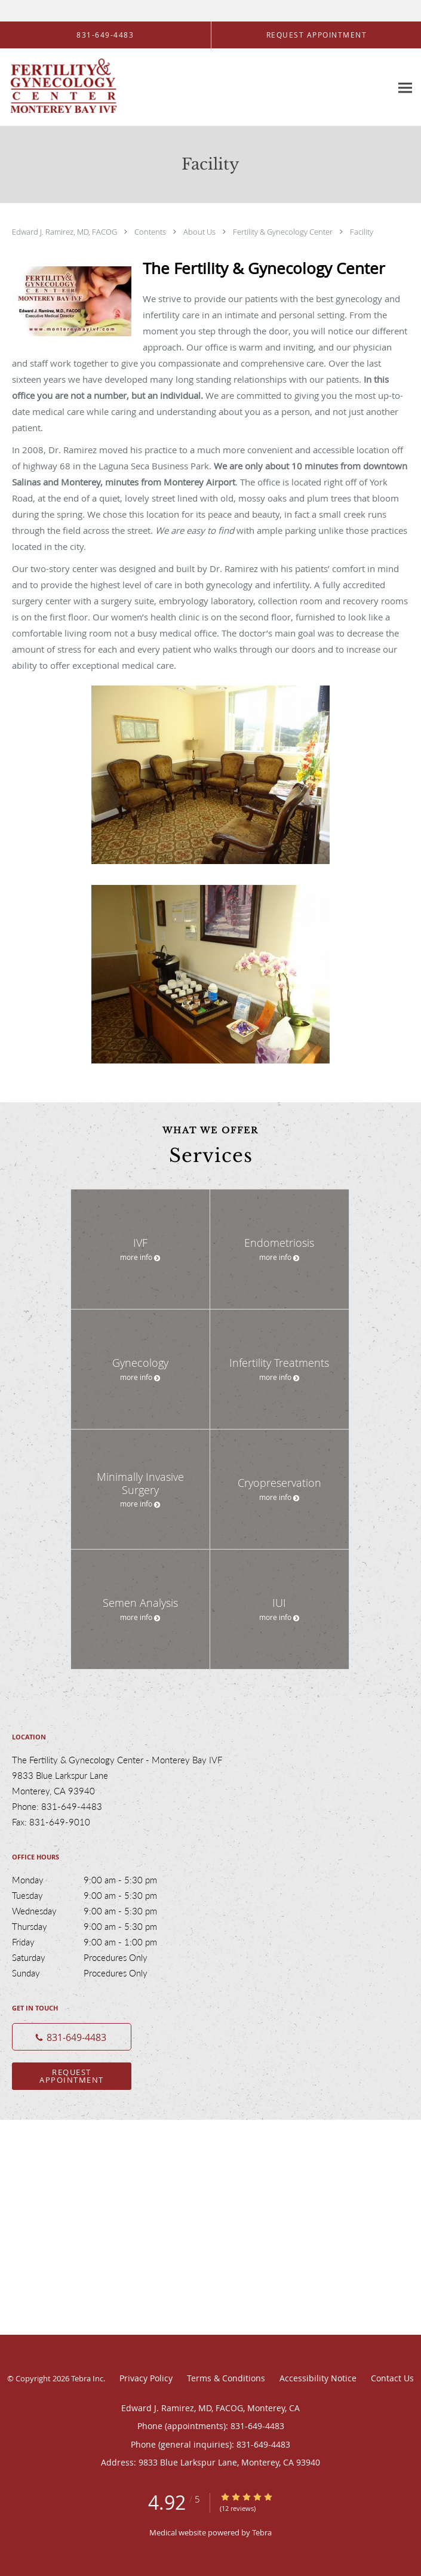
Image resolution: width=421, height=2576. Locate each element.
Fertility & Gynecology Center (283, 231)
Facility (361, 231)
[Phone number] (71, 2037)
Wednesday (98, 1911)
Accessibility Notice (318, 2378)
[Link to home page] (82, 87)
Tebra (262, 2532)
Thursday (98, 1926)
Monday (98, 1880)
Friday (98, 1942)
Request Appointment (71, 2076)
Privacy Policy (146, 2378)
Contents (151, 231)
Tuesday (98, 1895)
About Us (200, 231)
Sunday (98, 1973)
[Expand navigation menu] (405, 87)
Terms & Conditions (226, 2378)
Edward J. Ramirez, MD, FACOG (65, 231)
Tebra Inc (87, 2378)
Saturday (98, 1957)
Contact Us (392, 2378)
